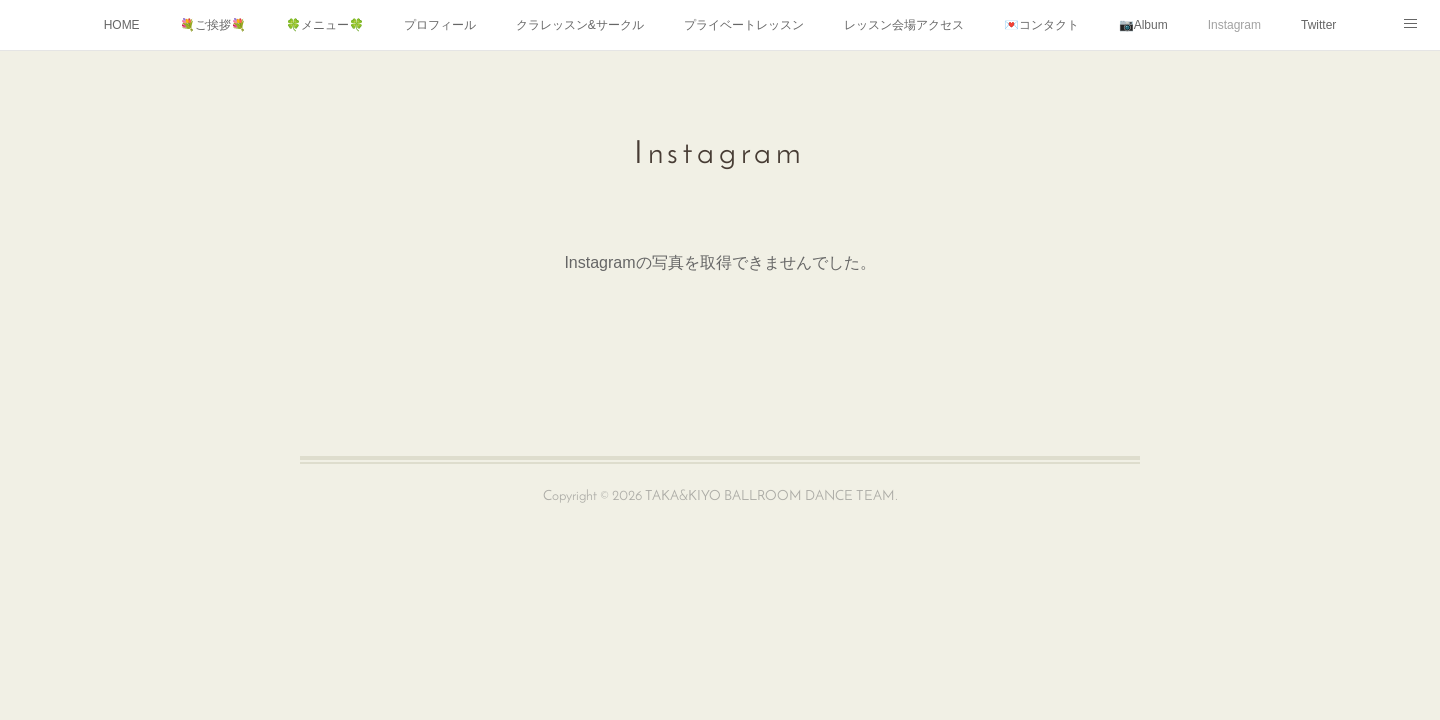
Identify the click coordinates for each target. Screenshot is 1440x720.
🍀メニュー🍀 (325, 25)
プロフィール (440, 25)
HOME (122, 25)
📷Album (1143, 25)
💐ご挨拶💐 (213, 25)
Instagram (1234, 25)
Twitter (1318, 25)
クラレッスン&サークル (580, 25)
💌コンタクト (1041, 25)
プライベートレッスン (744, 25)
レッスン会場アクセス (904, 25)
